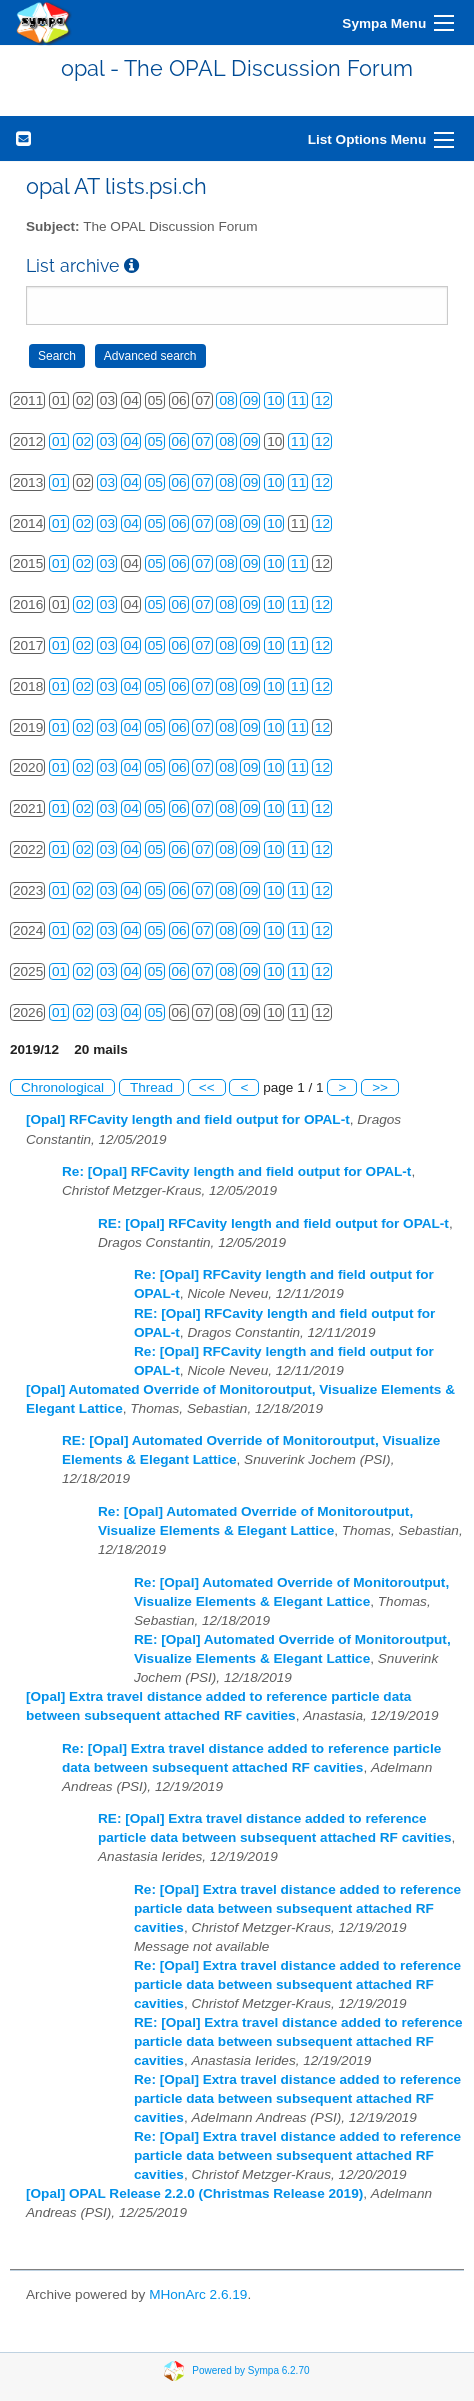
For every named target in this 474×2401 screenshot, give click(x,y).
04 (131, 441)
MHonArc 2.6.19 (198, 2294)
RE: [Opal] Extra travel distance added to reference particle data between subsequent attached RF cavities (298, 2041)
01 (59, 441)
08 (226, 400)
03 (107, 441)
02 (83, 441)
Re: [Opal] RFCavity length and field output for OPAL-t (236, 1171)
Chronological (62, 1087)
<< (207, 1087)
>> (380, 1087)
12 (322, 400)
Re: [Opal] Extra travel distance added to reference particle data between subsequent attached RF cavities (297, 1908)
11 (298, 400)
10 (274, 400)
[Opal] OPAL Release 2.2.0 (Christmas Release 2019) (194, 2193)
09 (250, 400)
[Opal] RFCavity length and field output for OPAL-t (188, 1119)
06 (179, 441)
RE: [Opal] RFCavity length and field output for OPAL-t (273, 1223)
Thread (151, 1087)
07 (202, 441)
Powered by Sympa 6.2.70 (250, 2369)
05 (155, 441)
